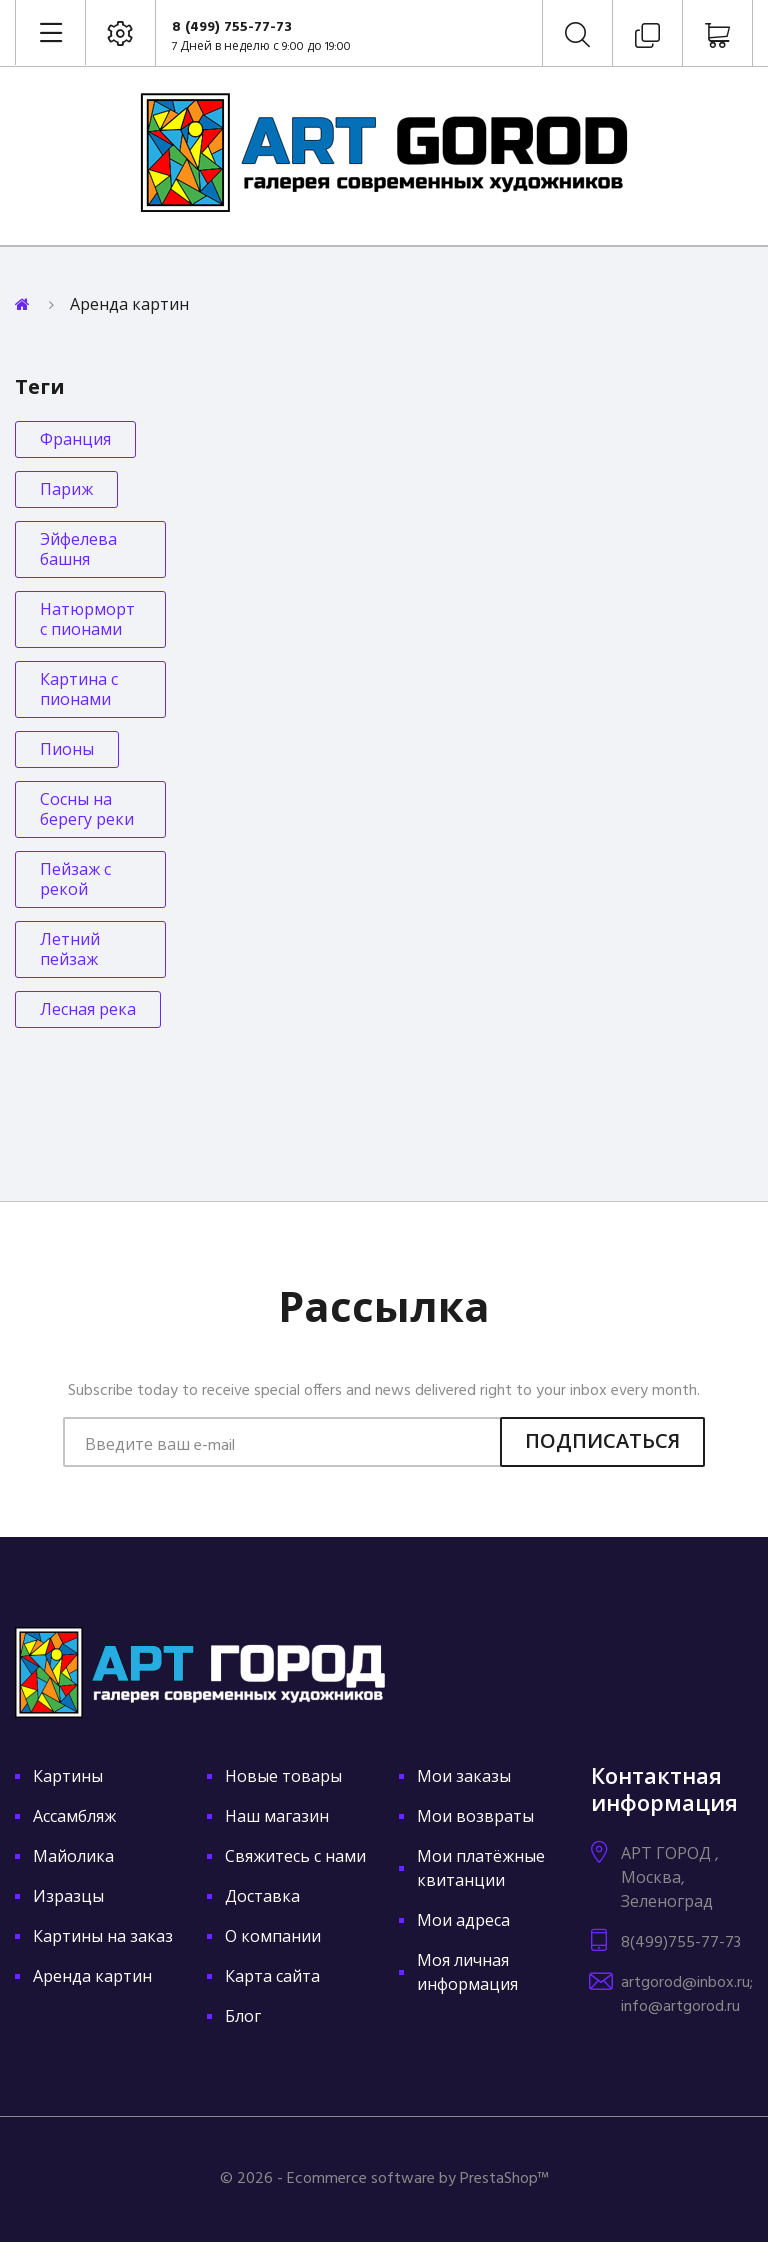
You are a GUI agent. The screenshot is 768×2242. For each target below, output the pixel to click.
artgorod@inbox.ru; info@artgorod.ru (687, 1995)
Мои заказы (464, 1778)
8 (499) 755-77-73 (232, 27)
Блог (243, 2018)
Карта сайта (272, 1978)
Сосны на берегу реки (87, 811)
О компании (273, 1938)
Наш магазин (277, 1818)
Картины (68, 1778)
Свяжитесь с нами (295, 1858)
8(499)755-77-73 (681, 1943)
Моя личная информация (467, 1974)
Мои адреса (463, 1922)
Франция (75, 441)
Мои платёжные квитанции (481, 1870)
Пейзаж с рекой (75, 881)
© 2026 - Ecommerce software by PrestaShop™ (384, 2179)
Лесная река (88, 1011)
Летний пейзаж (70, 951)
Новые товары (283, 1778)
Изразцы (68, 1898)
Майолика (73, 1858)
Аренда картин (92, 1978)
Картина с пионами (79, 691)
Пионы (67, 751)
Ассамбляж (74, 1818)
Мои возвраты (475, 1818)
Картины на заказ (103, 1938)
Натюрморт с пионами (87, 621)
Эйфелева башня (78, 551)
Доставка (262, 1898)
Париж (66, 491)
